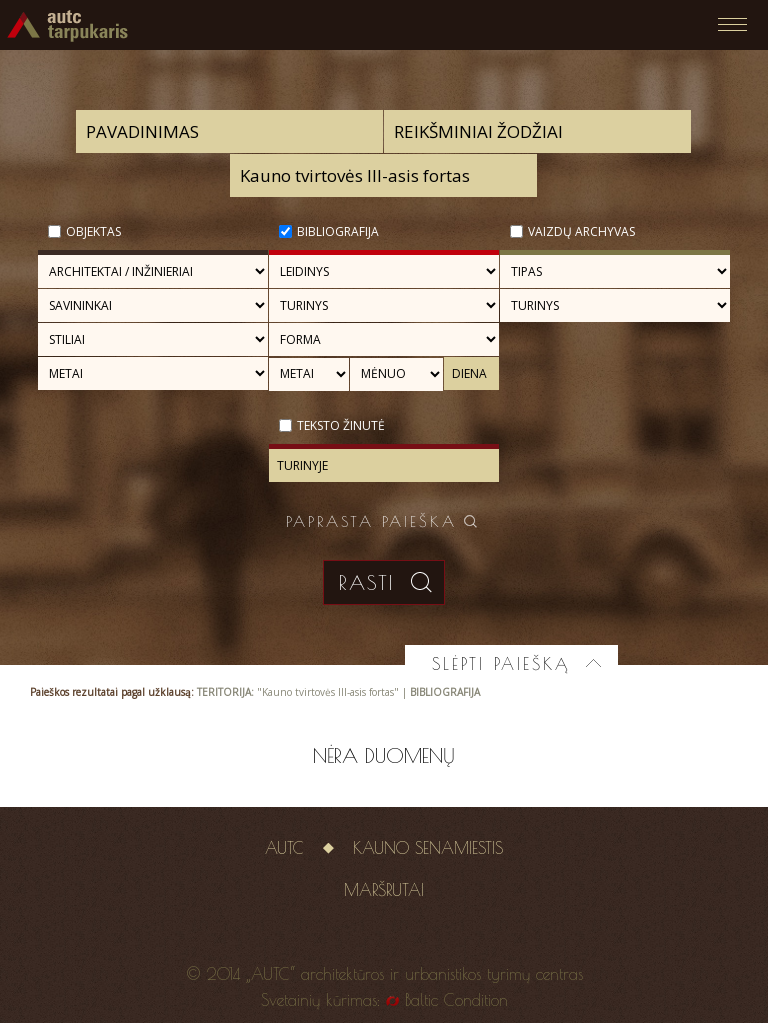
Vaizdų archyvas (581, 231)
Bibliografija (338, 231)
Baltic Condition (456, 1000)
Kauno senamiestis (428, 848)
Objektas (93, 231)
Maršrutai (384, 890)
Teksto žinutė (341, 425)
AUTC (284, 848)
